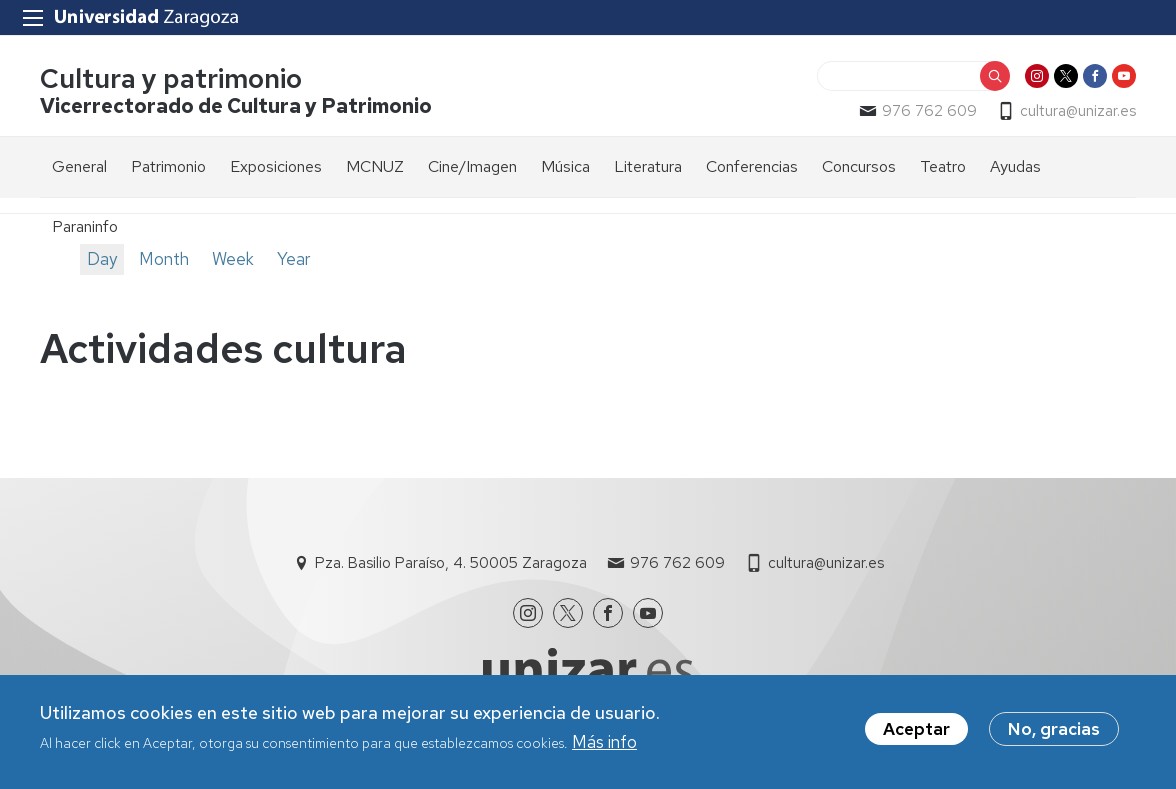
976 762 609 (929, 111)
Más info (604, 747)
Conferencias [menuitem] (752, 166)
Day (102, 259)
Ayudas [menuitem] (1015, 166)
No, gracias (1054, 734)
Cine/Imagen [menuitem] (472, 166)
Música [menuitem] (565, 166)
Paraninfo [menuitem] (85, 226)
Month (164, 259)
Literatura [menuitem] (648, 166)
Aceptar (916, 734)
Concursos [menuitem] (859, 166)
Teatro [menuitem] (943, 166)
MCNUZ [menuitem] (375, 166)
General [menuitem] (79, 166)
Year (293, 259)
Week (233, 259)
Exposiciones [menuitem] (276, 166)
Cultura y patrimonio (171, 78)
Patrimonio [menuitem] (168, 166)
